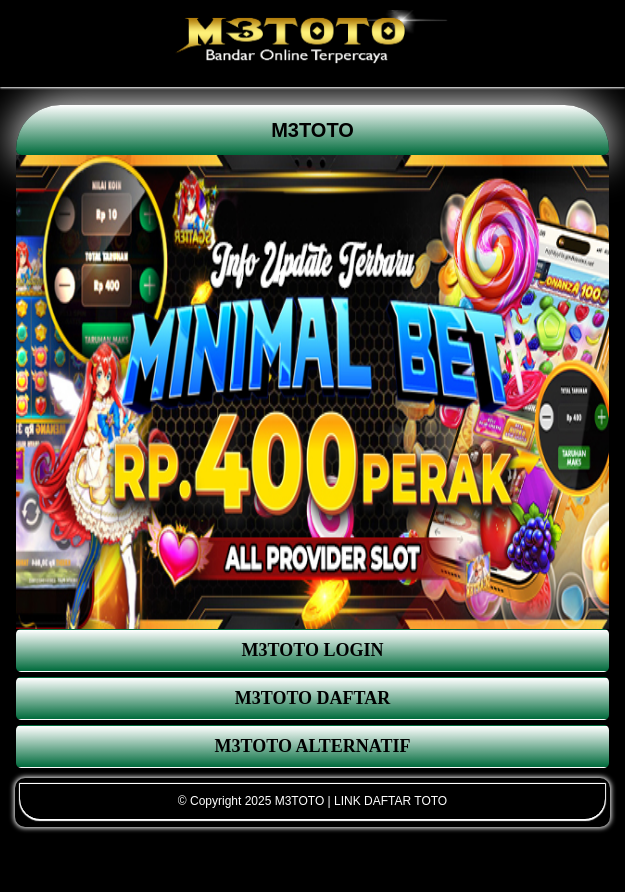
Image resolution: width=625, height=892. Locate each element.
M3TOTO (312, 130)
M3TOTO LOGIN (313, 650)
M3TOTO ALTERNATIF (313, 746)
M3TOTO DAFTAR (313, 698)
